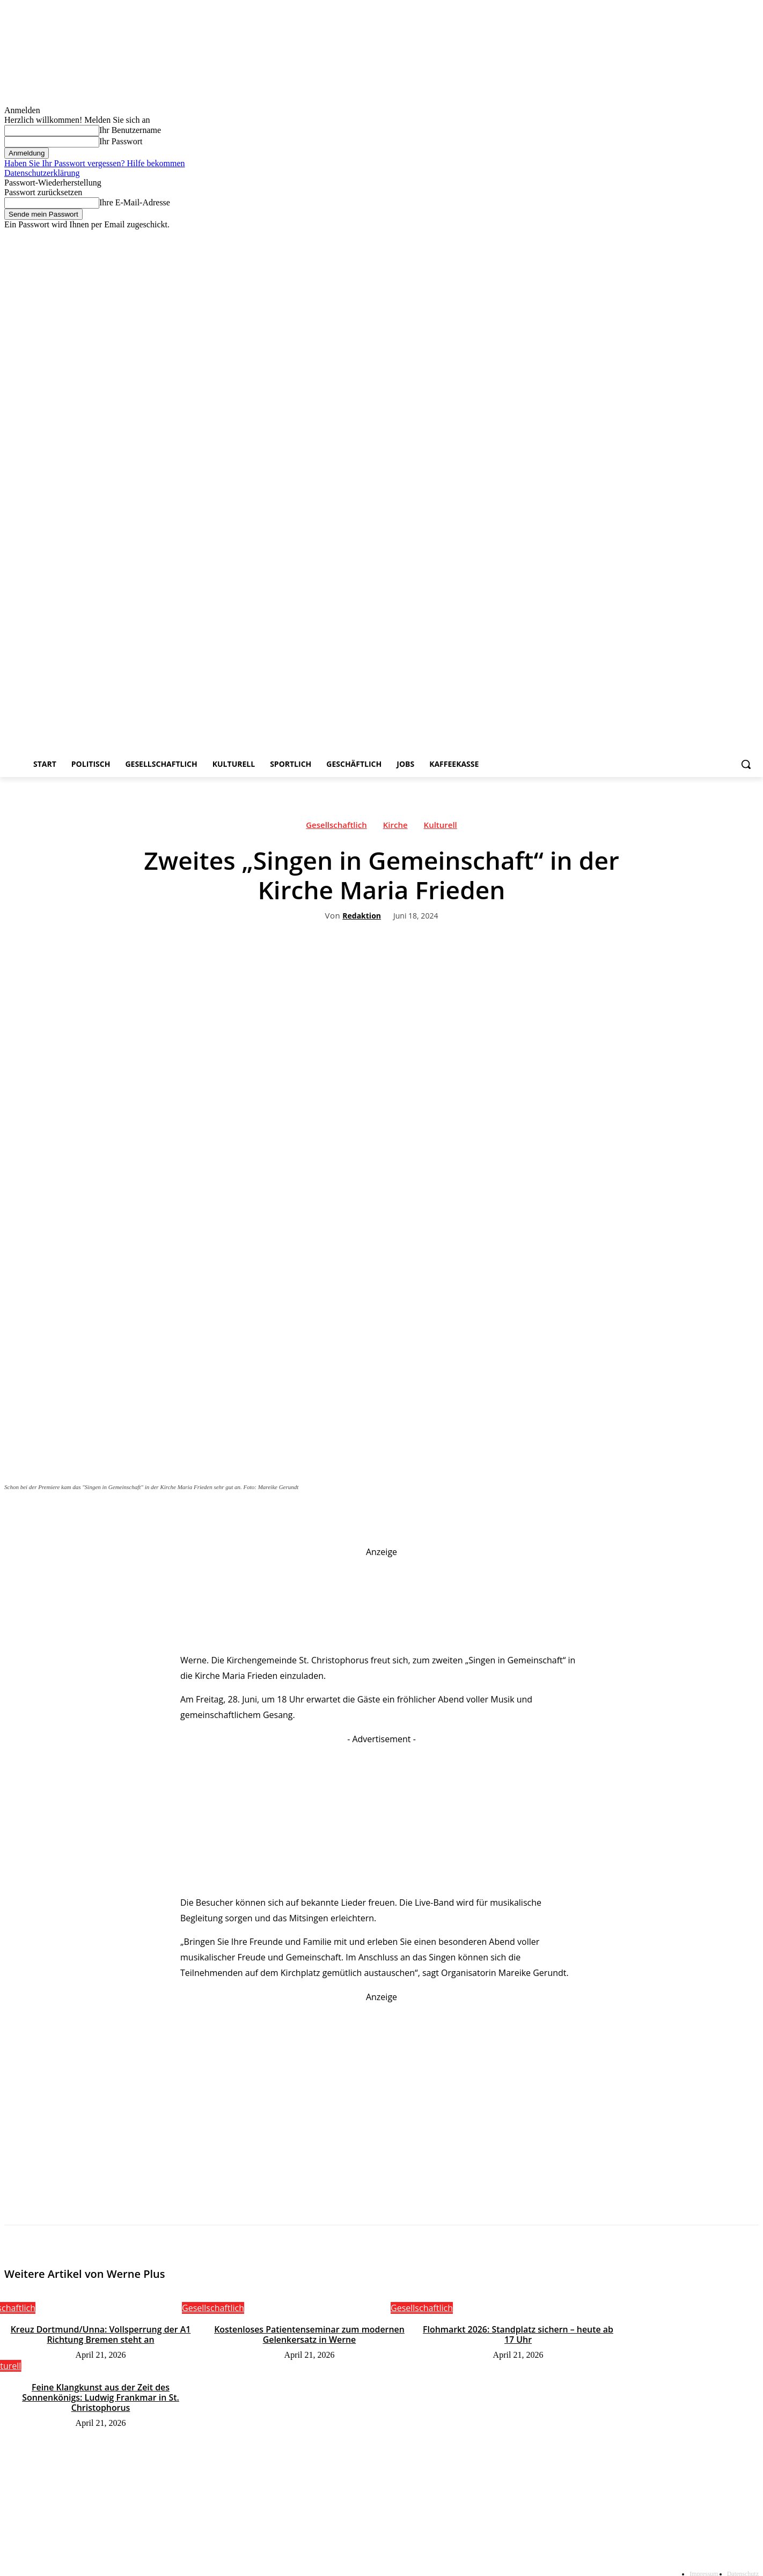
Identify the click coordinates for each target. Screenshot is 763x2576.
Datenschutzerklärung (41, 172)
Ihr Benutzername (130, 130)
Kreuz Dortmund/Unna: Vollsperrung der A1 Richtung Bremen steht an (101, 2334)
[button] (746, 764)
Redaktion (361, 916)
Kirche (395, 827)
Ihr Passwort (120, 141)
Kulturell (440, 827)
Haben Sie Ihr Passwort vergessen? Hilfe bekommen (94, 163)
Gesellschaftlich (336, 827)
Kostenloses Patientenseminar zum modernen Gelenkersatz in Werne (309, 2334)
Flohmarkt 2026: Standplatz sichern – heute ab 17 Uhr (518, 2334)
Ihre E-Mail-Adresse (134, 202)
